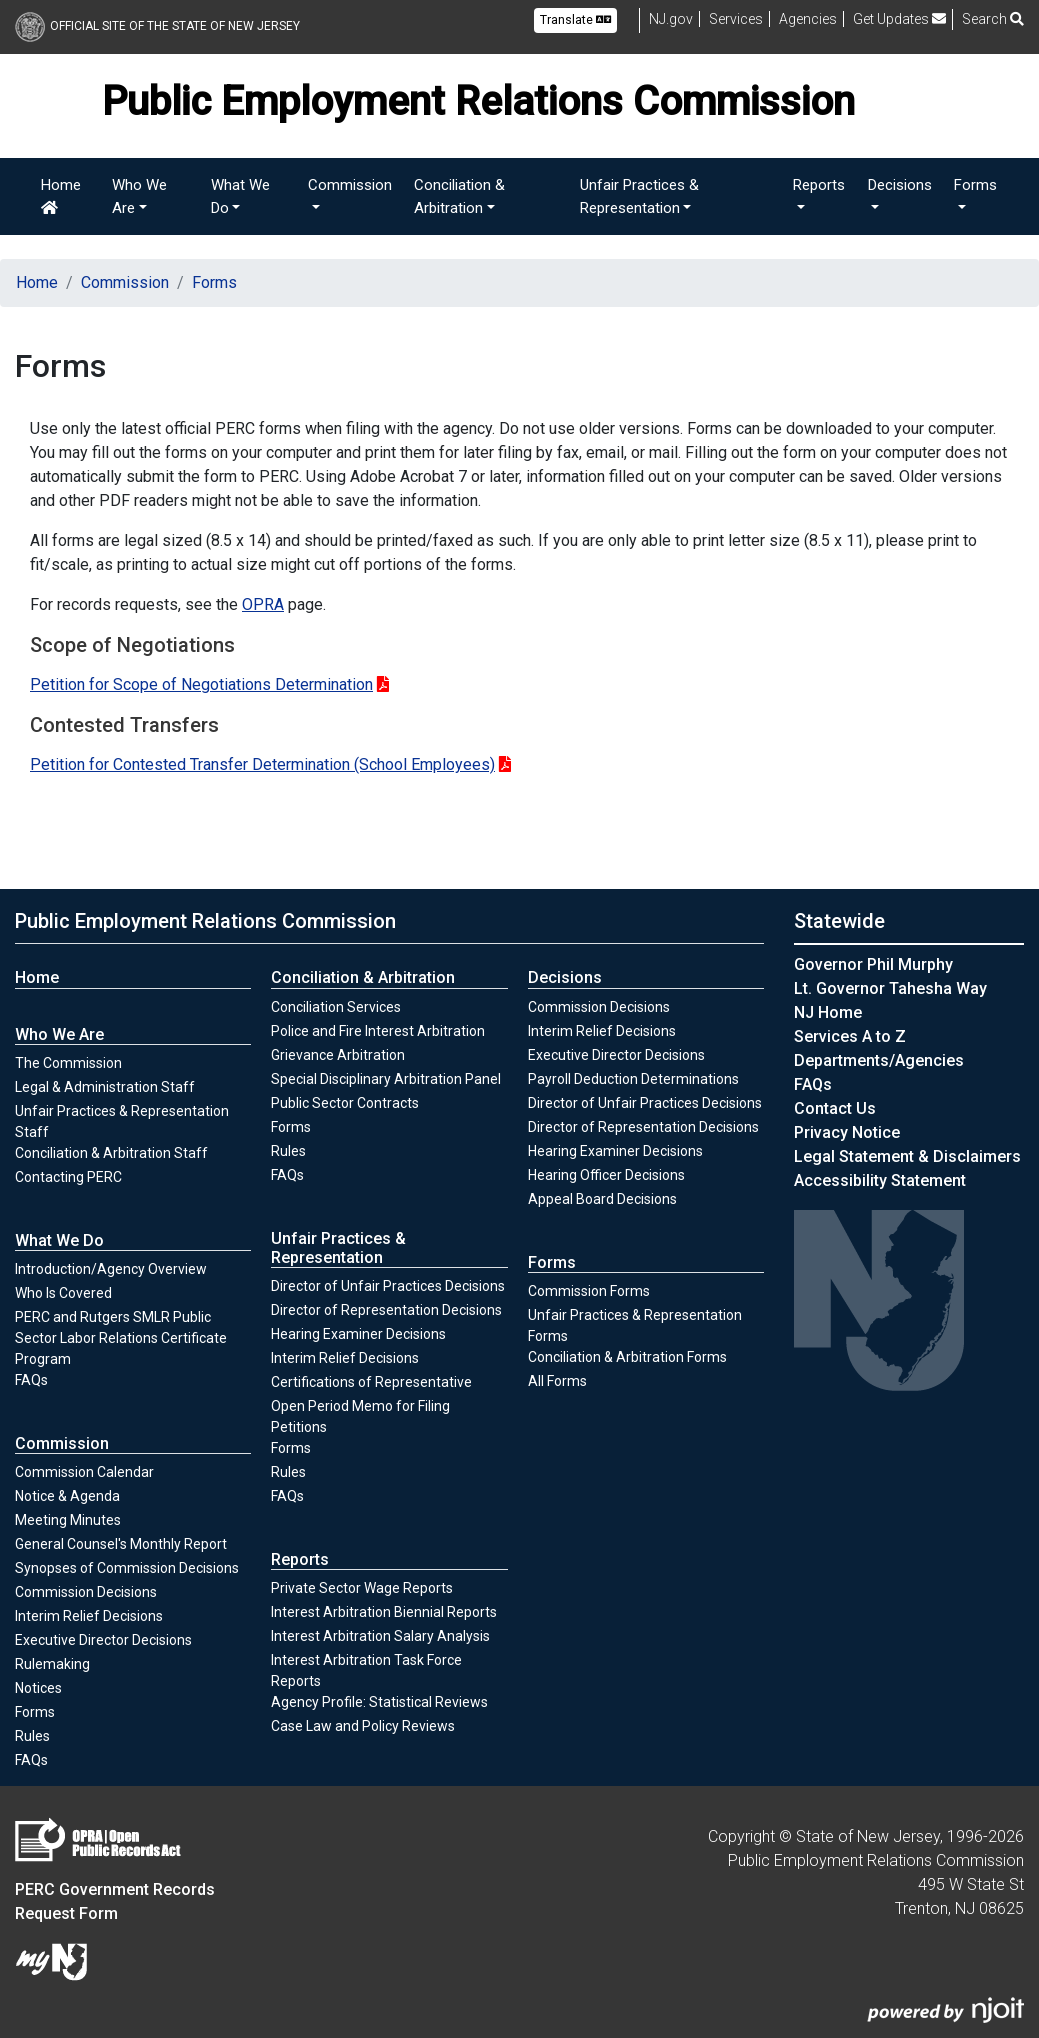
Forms (214, 282)
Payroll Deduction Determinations (633, 1079)
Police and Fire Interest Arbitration (378, 1031)
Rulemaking (52, 1664)
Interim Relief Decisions (89, 1615)
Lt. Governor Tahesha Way (890, 988)
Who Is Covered (63, 1293)
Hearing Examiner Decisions (358, 1334)
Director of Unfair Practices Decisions (388, 1286)
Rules (54, 1735)
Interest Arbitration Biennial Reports (384, 1612)
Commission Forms (589, 1291)
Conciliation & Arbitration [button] (459, 196)
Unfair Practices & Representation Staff (122, 1121)
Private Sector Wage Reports (362, 1588)
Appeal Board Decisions (602, 1199)
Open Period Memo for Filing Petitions (360, 1416)
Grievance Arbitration (338, 1055)
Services (736, 19)
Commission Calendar (84, 1472)
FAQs (31, 1380)
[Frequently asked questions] (813, 1084)
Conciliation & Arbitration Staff (111, 1153)
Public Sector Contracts (345, 1103)
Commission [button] (350, 185)
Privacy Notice (847, 1132)
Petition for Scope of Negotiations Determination (201, 684)
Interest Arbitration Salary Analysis (380, 1636)
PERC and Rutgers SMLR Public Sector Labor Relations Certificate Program (121, 1338)
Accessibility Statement (880, 1180)
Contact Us (835, 1108)
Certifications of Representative (371, 1382)
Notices (38, 1688)
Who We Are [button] (139, 196)
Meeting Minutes (68, 1520)
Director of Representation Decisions (386, 1310)
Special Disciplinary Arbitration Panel (386, 1079)
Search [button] (993, 19)
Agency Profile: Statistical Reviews (379, 1702)
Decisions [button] (900, 185)
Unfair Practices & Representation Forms (635, 1325)
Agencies (808, 19)
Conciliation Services (336, 1007)
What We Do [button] (240, 196)
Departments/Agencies (879, 1060)
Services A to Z (850, 1036)
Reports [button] (819, 185)
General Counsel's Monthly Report (121, 1544)
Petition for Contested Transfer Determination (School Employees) (262, 764)
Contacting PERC (68, 1177)
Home (61, 195)
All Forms (557, 1381)
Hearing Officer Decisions (606, 1175)
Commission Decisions (86, 1592)
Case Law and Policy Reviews (363, 1726)
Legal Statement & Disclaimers (907, 1156)
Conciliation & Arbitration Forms (627, 1357)
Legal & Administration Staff (105, 1087)
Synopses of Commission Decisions (127, 1568)
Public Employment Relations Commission (205, 921)
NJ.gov (671, 19)
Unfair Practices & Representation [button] (639, 196)
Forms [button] (975, 185)
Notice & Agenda (67, 1496)
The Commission (68, 1063)
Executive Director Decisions (103, 1640)
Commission (125, 282)
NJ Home (828, 1012)
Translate (575, 20)
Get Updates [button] (899, 19)
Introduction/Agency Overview (111, 1269)
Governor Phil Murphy (873, 964)
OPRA (263, 604)
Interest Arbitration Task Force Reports (366, 1670)
